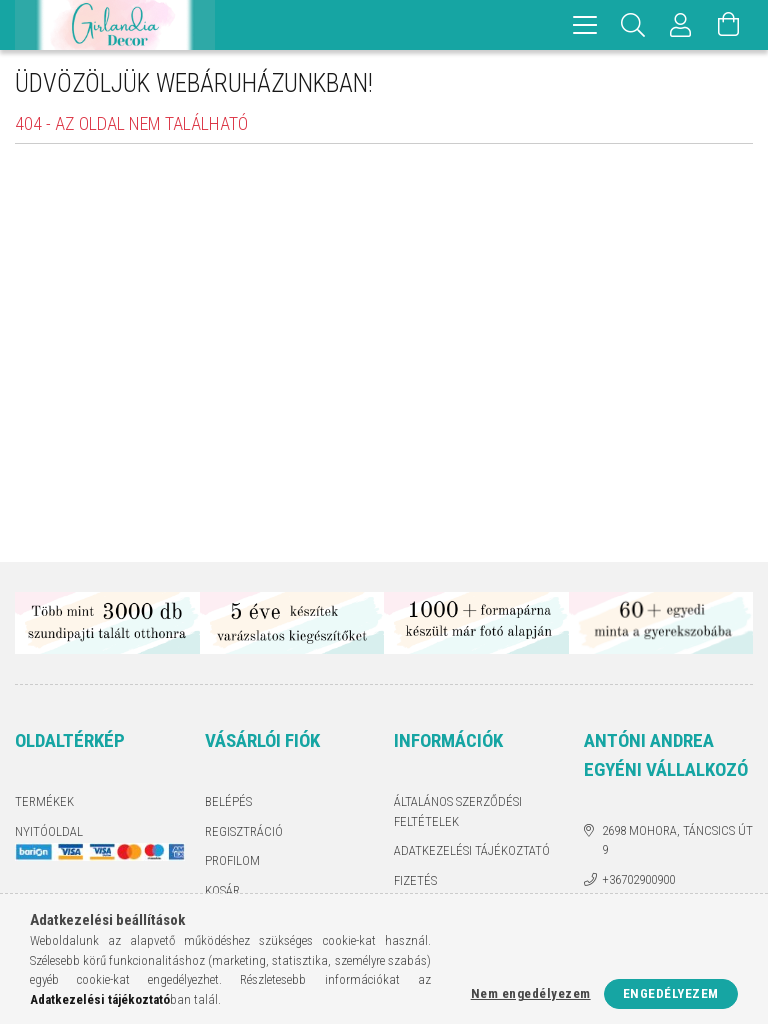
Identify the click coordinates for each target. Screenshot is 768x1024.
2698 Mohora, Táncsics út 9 (677, 840)
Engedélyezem (671, 993)
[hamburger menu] (585, 25)
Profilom (232, 860)
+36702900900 (638, 879)
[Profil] (681, 25)
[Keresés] (633, 25)
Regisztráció (244, 831)
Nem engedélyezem (531, 993)
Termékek (44, 801)
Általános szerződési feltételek (458, 811)
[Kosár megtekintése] (729, 25)
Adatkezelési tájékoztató (472, 850)
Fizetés (415, 880)
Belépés (228, 801)
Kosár (222, 890)
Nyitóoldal (49, 831)
